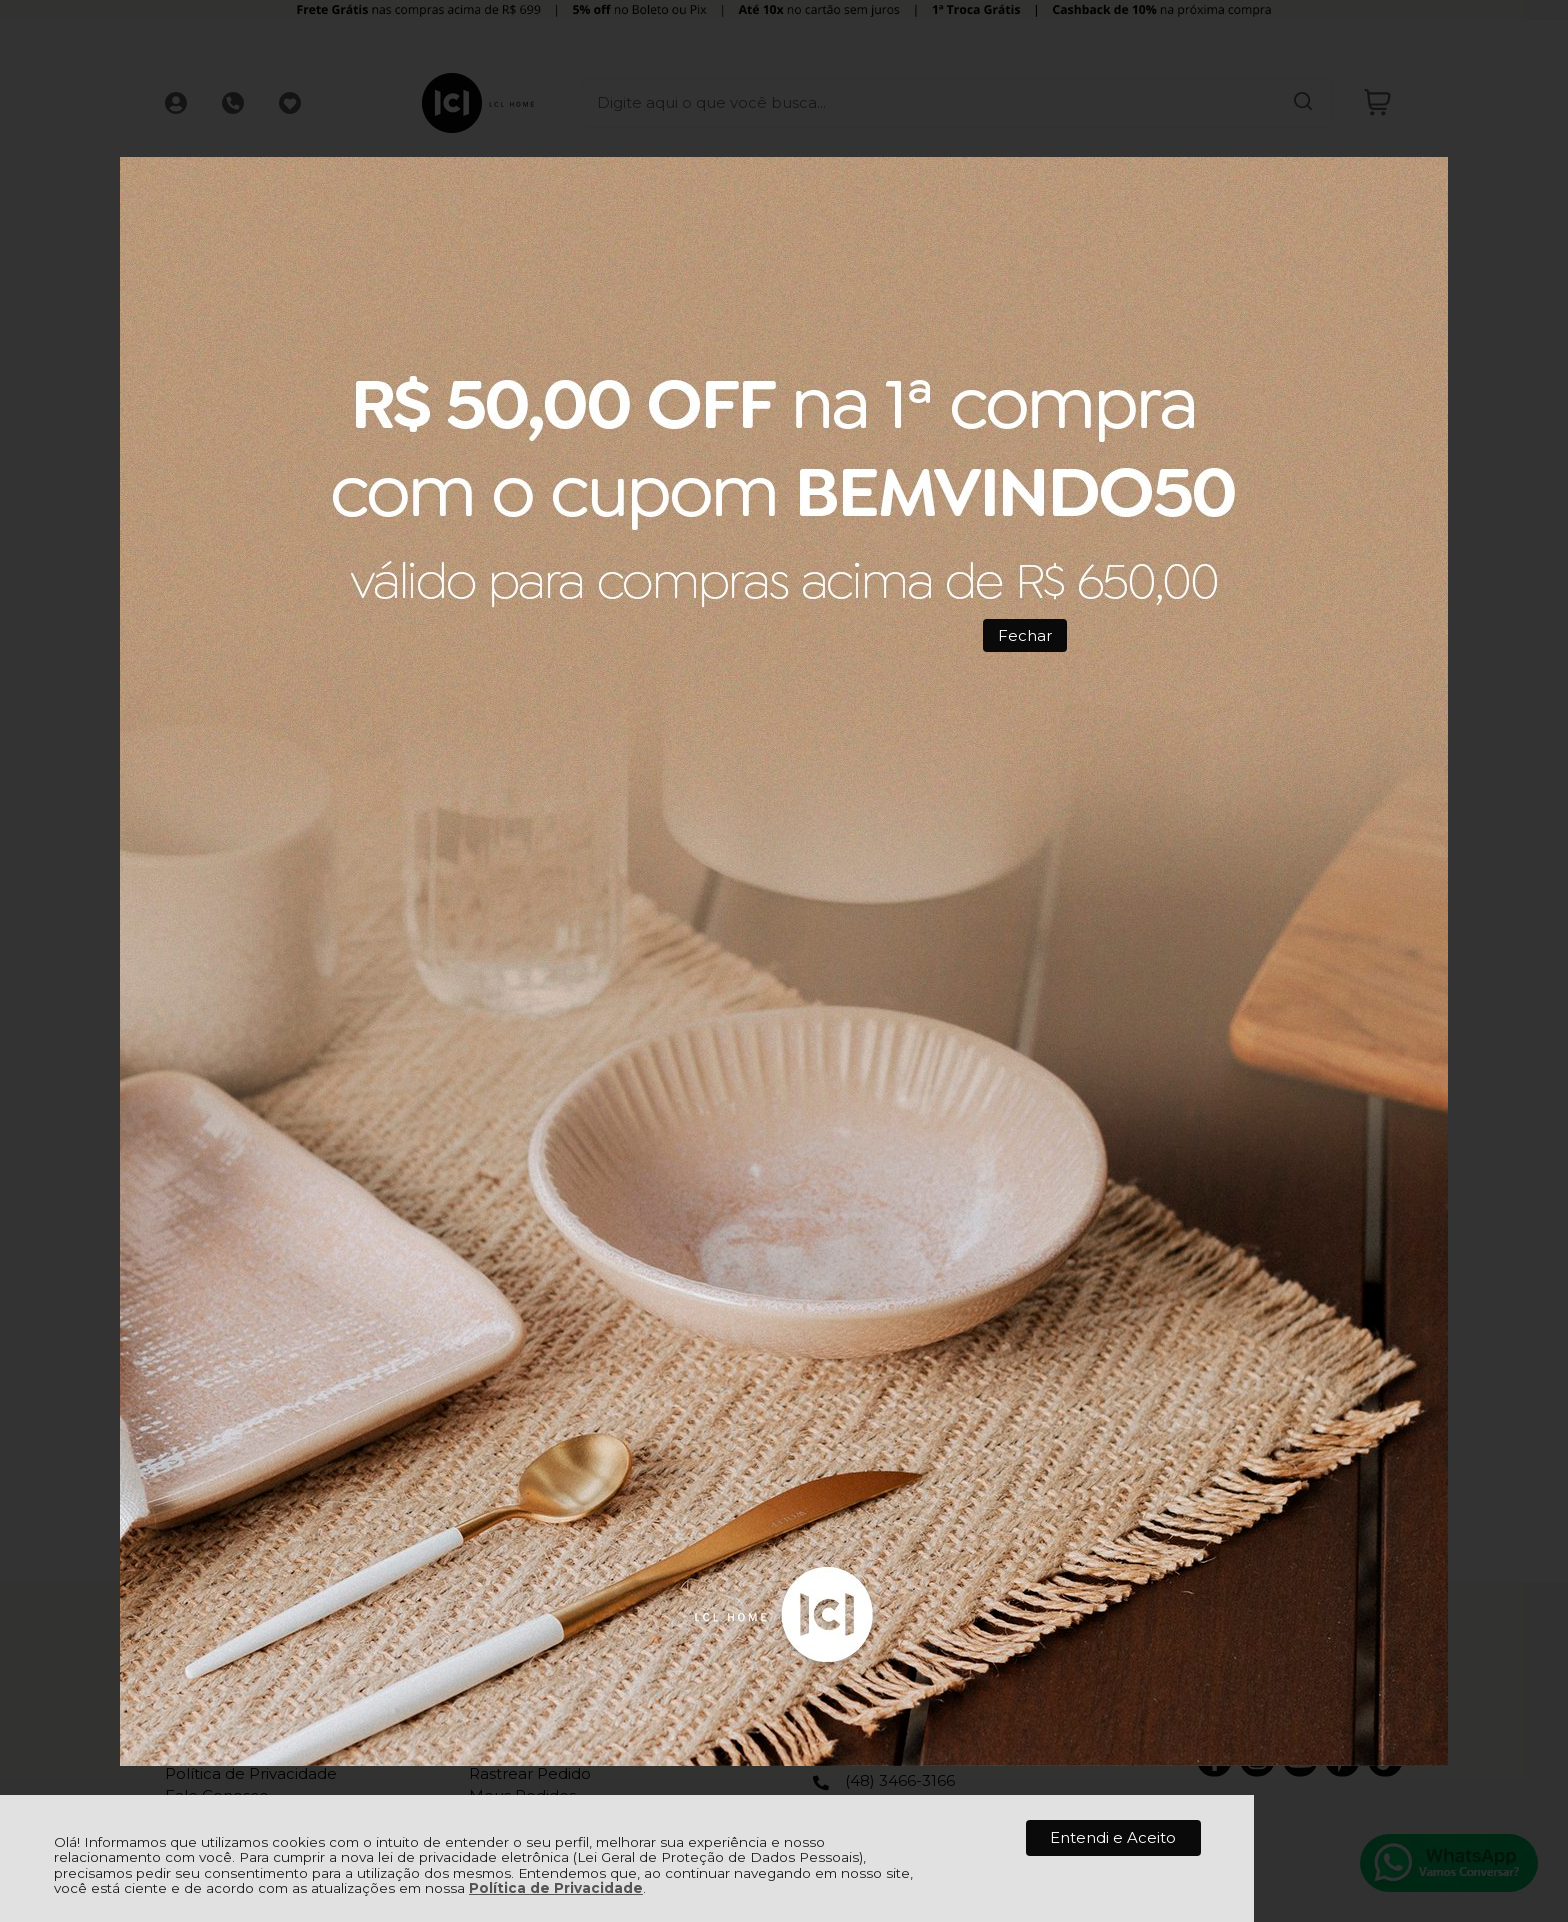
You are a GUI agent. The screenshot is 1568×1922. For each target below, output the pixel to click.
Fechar (1025, 635)
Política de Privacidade (556, 1888)
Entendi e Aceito (1113, 1837)
